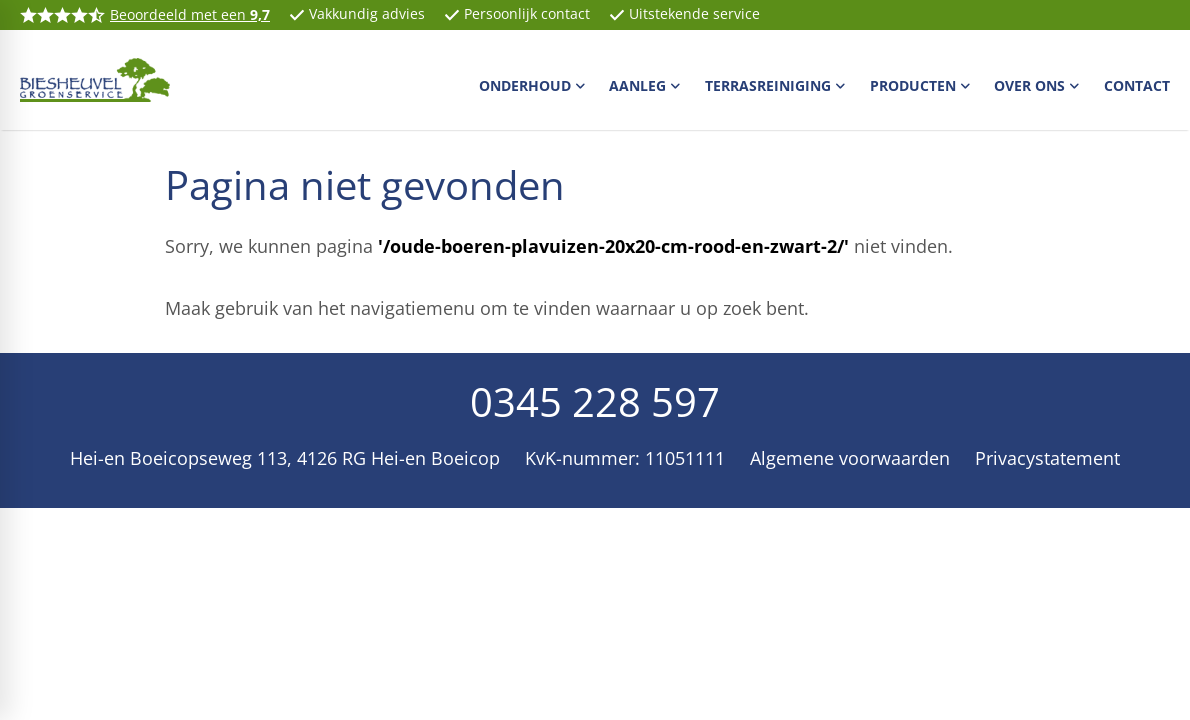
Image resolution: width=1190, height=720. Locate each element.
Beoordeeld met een (190, 14)
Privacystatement (1047, 458)
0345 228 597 (595, 402)
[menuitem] (534, 85)
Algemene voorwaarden (850, 458)
